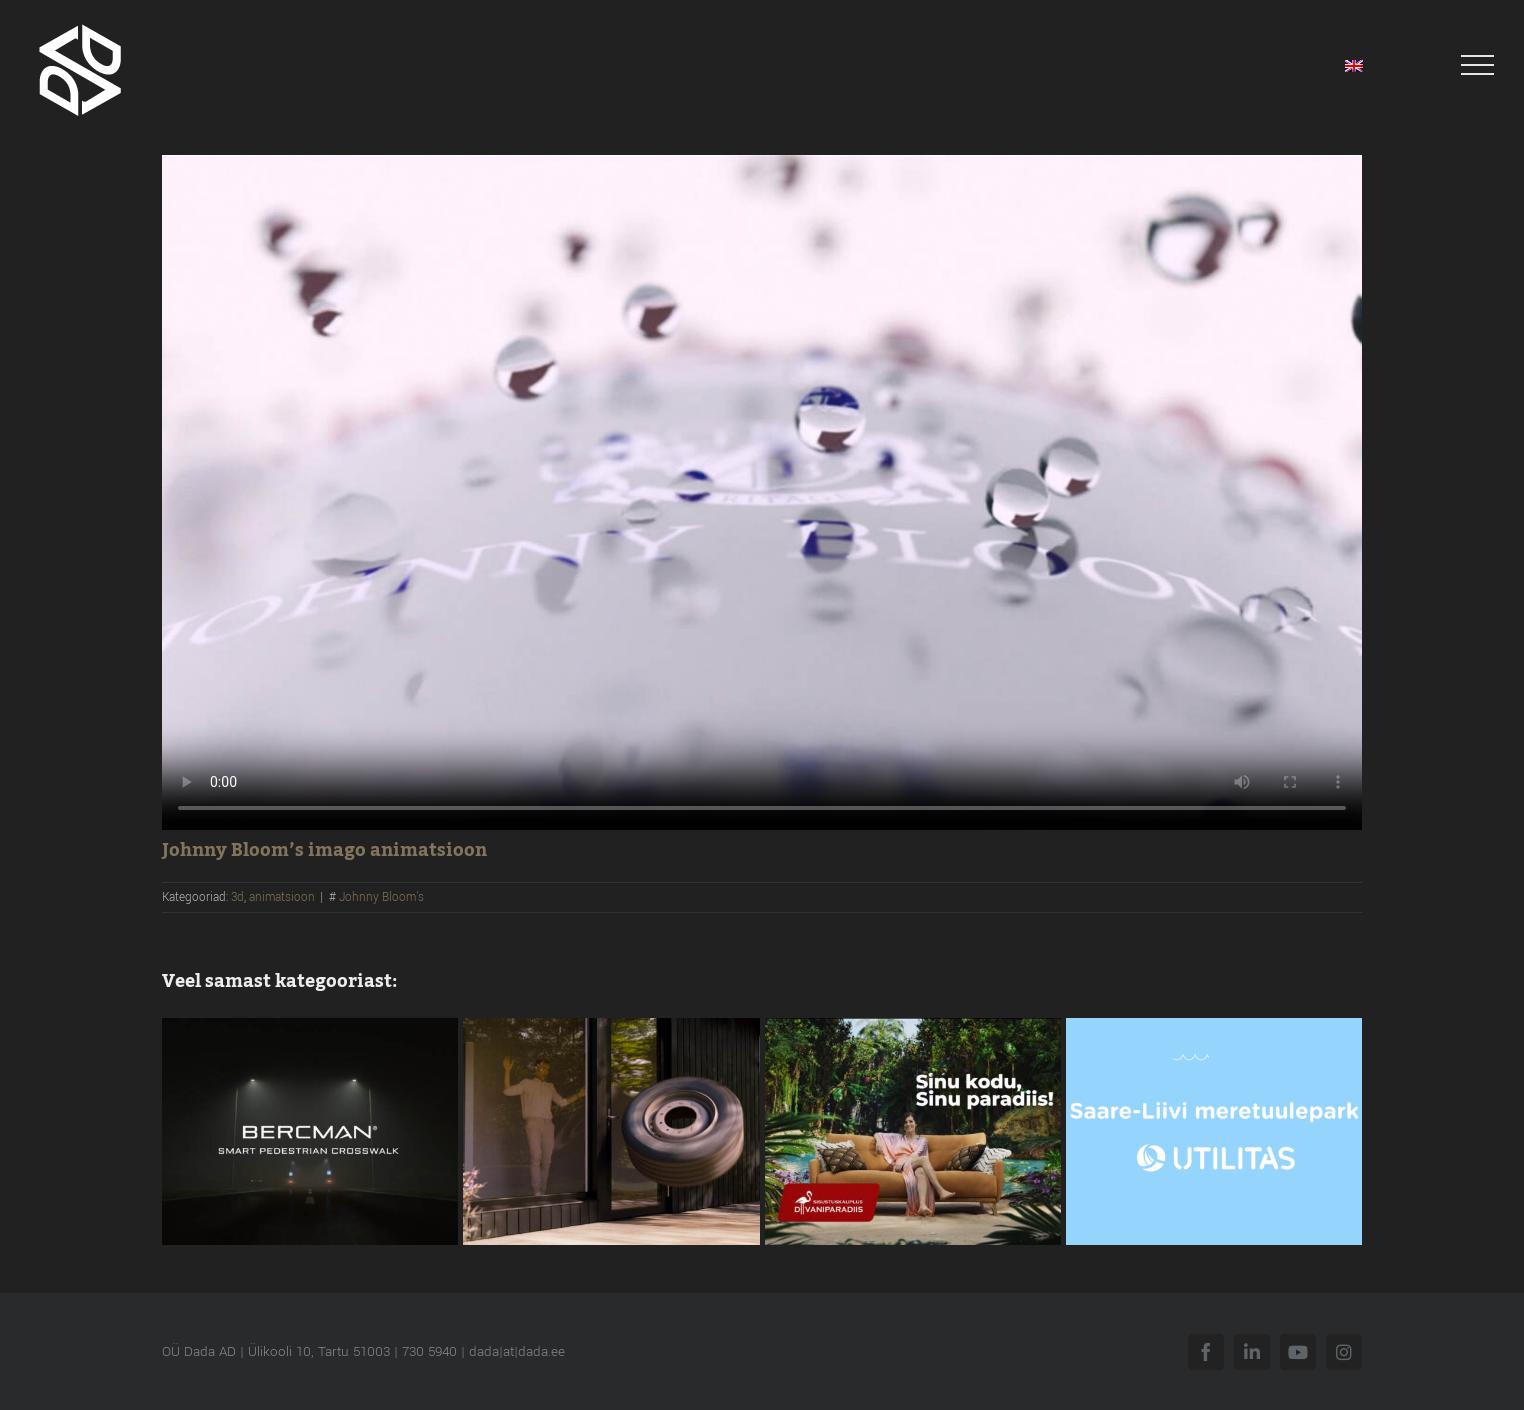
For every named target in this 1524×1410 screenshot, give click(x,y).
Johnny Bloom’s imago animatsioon (324, 850)
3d (237, 897)
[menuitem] (1354, 65)
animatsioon (282, 897)
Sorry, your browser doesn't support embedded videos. (762, 492)
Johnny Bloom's (381, 897)
